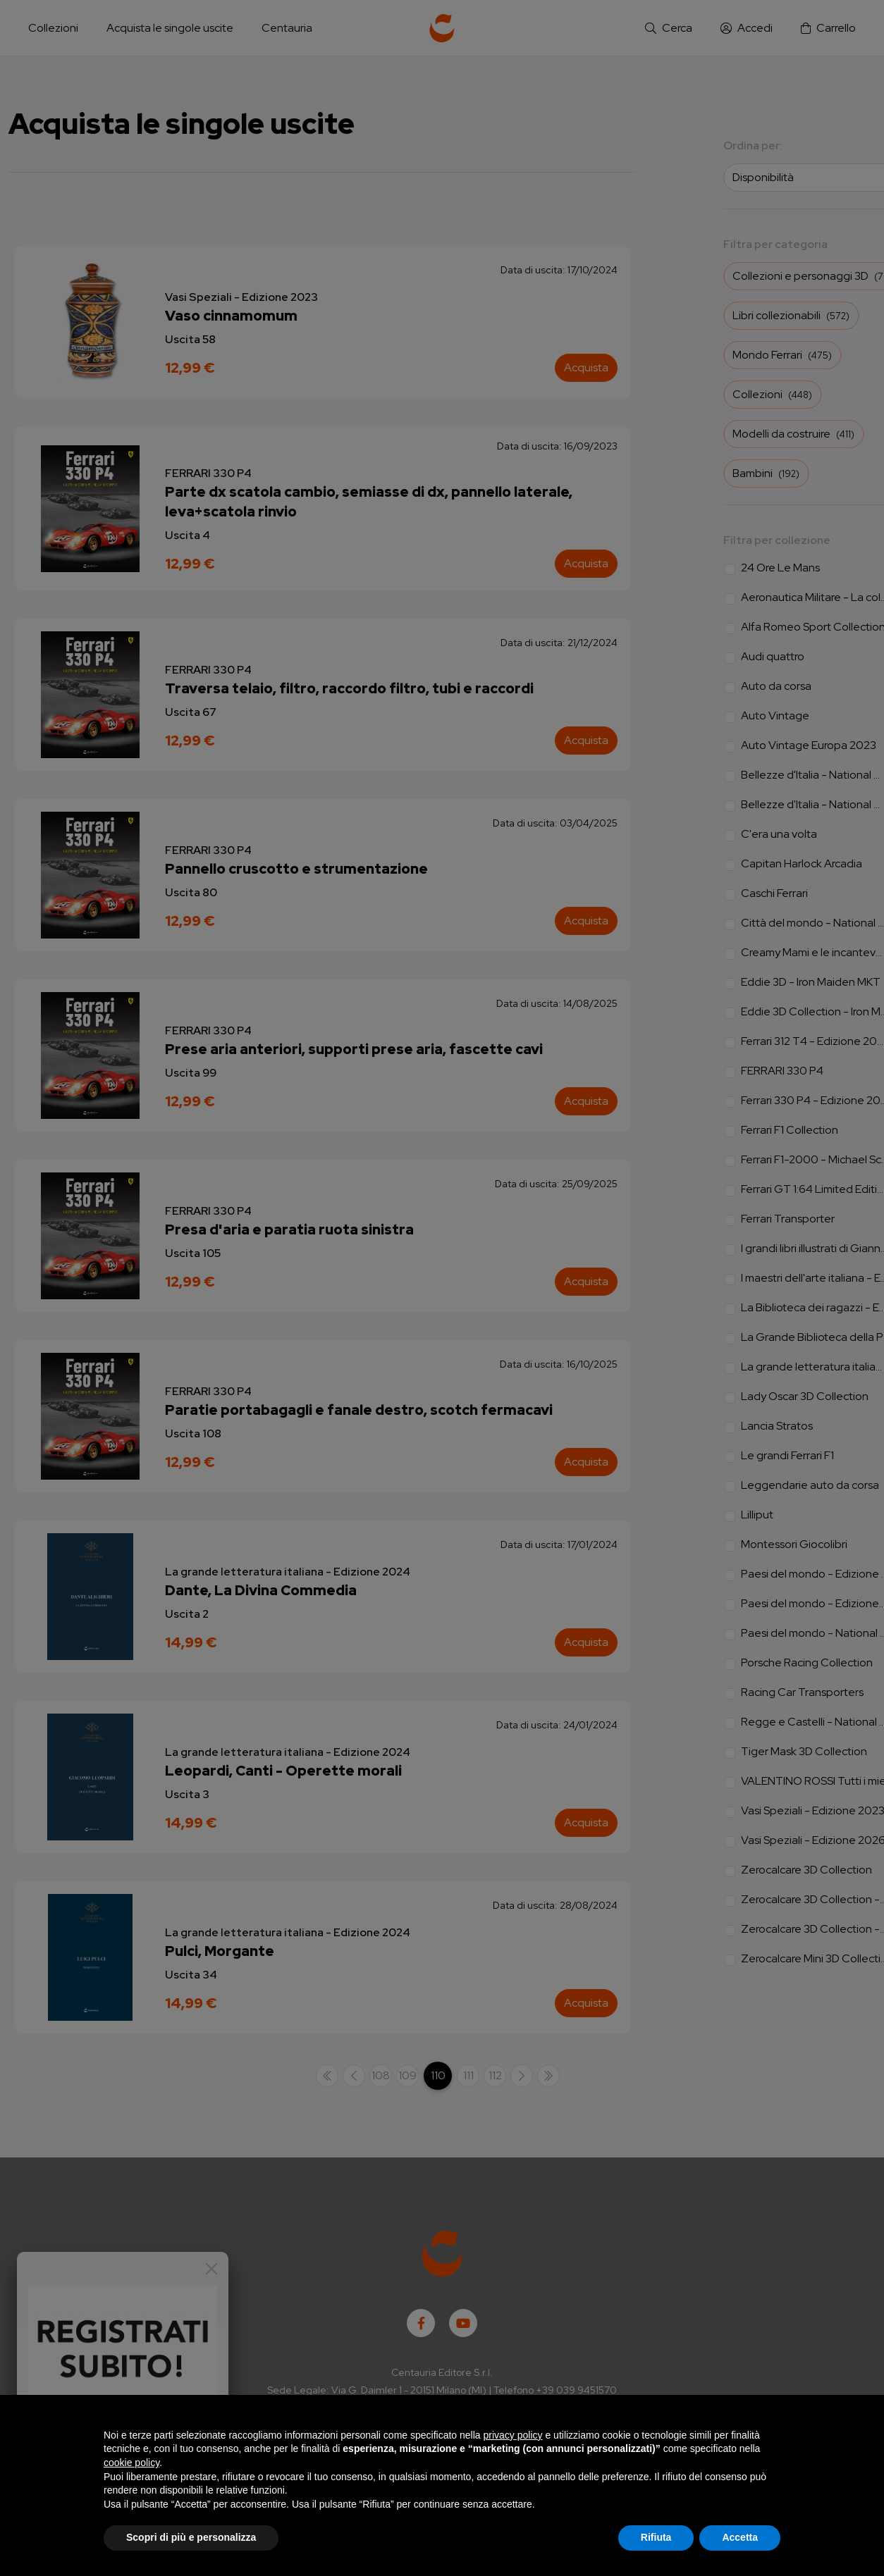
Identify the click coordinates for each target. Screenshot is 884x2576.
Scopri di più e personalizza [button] (191, 2537)
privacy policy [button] (513, 2435)
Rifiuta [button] (656, 2537)
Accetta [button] (740, 2537)
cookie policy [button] (131, 2462)
